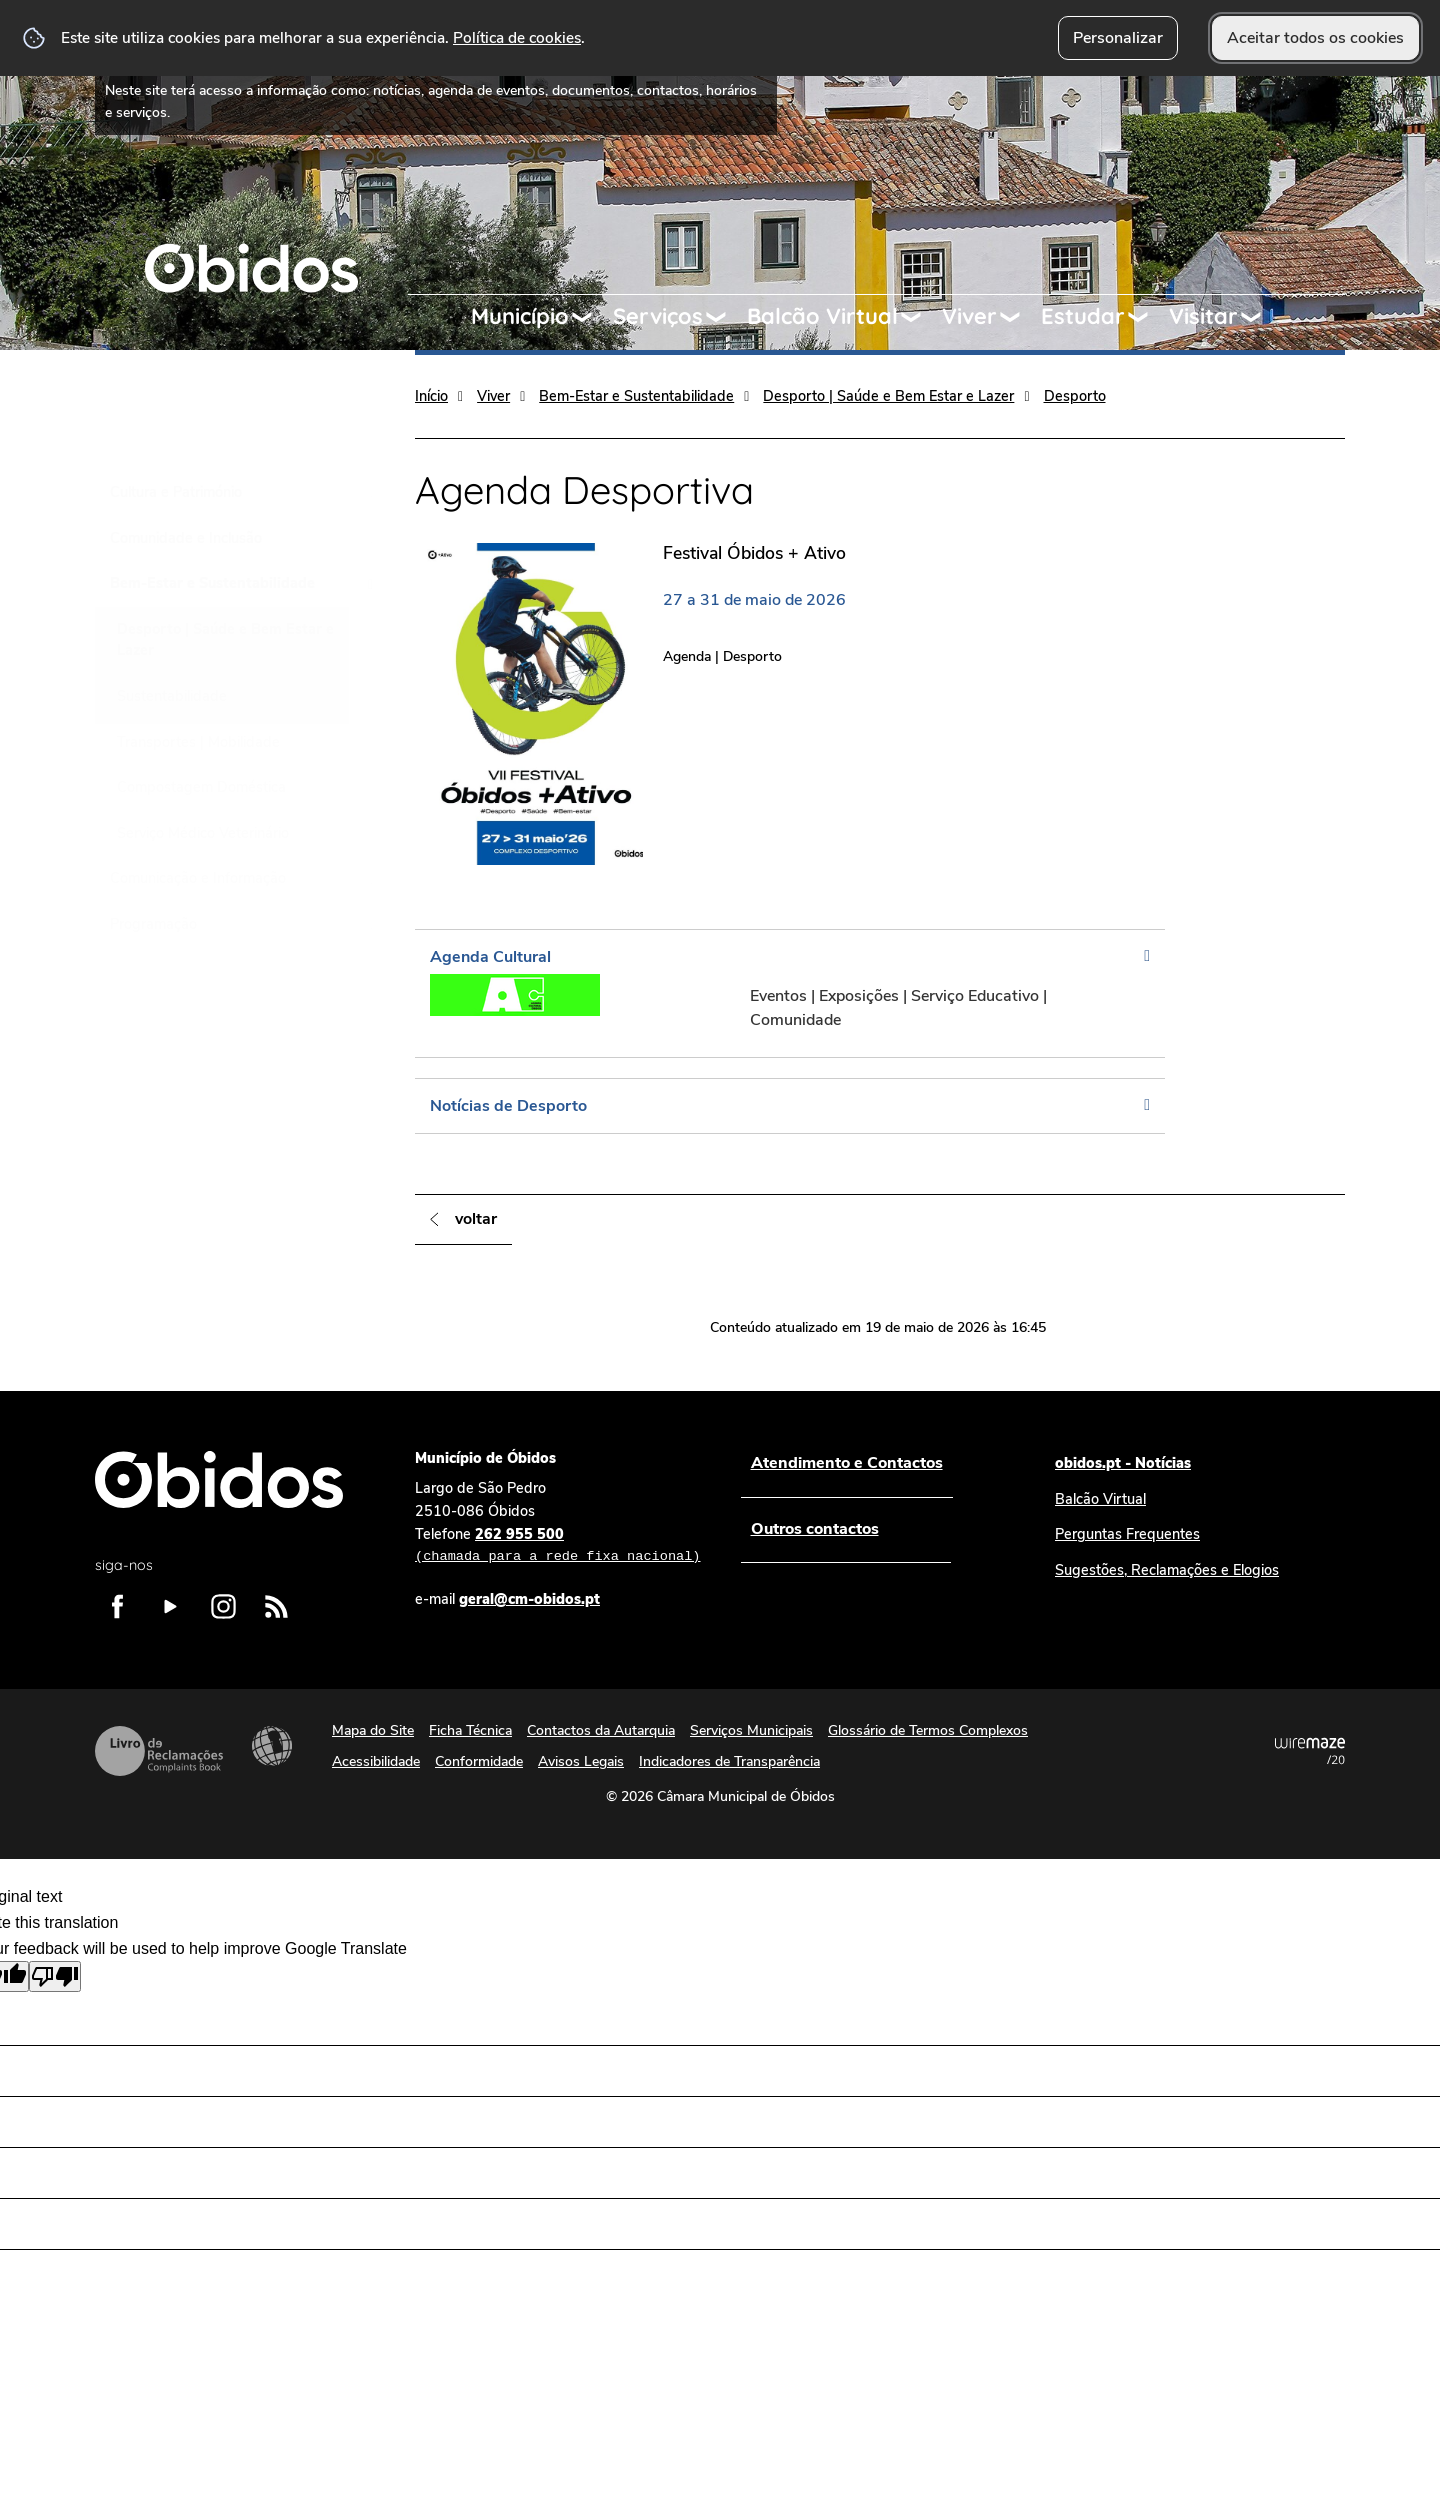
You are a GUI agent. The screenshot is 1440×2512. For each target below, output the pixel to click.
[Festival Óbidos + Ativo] (643, 703)
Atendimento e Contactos (846, 1463)
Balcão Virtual (822, 316)
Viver (969, 316)
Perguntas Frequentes (1127, 1534)
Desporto (1075, 396)
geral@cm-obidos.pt (529, 1599)
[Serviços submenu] (725, 317)
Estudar (1083, 316)
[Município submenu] (591, 317)
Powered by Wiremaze (1310, 1751)
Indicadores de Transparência (729, 1761)
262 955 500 (557, 1546)
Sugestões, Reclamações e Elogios (1167, 1570)
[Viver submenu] (1019, 317)
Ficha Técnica (470, 1730)
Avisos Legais (581, 1761)
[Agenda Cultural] (790, 993)
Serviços (658, 316)
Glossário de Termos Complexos (928, 1730)
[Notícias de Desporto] (790, 1106)
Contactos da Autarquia (601, 1730)
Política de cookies (517, 37)
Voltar (476, 1219)
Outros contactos (814, 1529)
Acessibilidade (272, 1746)
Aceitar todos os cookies (1315, 38)
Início (431, 396)
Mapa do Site (373, 1730)
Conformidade (479, 1761)
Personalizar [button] (1118, 38)
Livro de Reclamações (159, 1751)
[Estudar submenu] (1147, 317)
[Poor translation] (55, 1976)
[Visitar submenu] (1260, 317)
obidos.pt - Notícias (1123, 1463)
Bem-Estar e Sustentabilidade (636, 396)
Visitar (1203, 316)
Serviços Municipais (751, 1730)
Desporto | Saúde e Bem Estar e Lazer (888, 396)
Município (520, 316)
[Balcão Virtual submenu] (920, 317)
